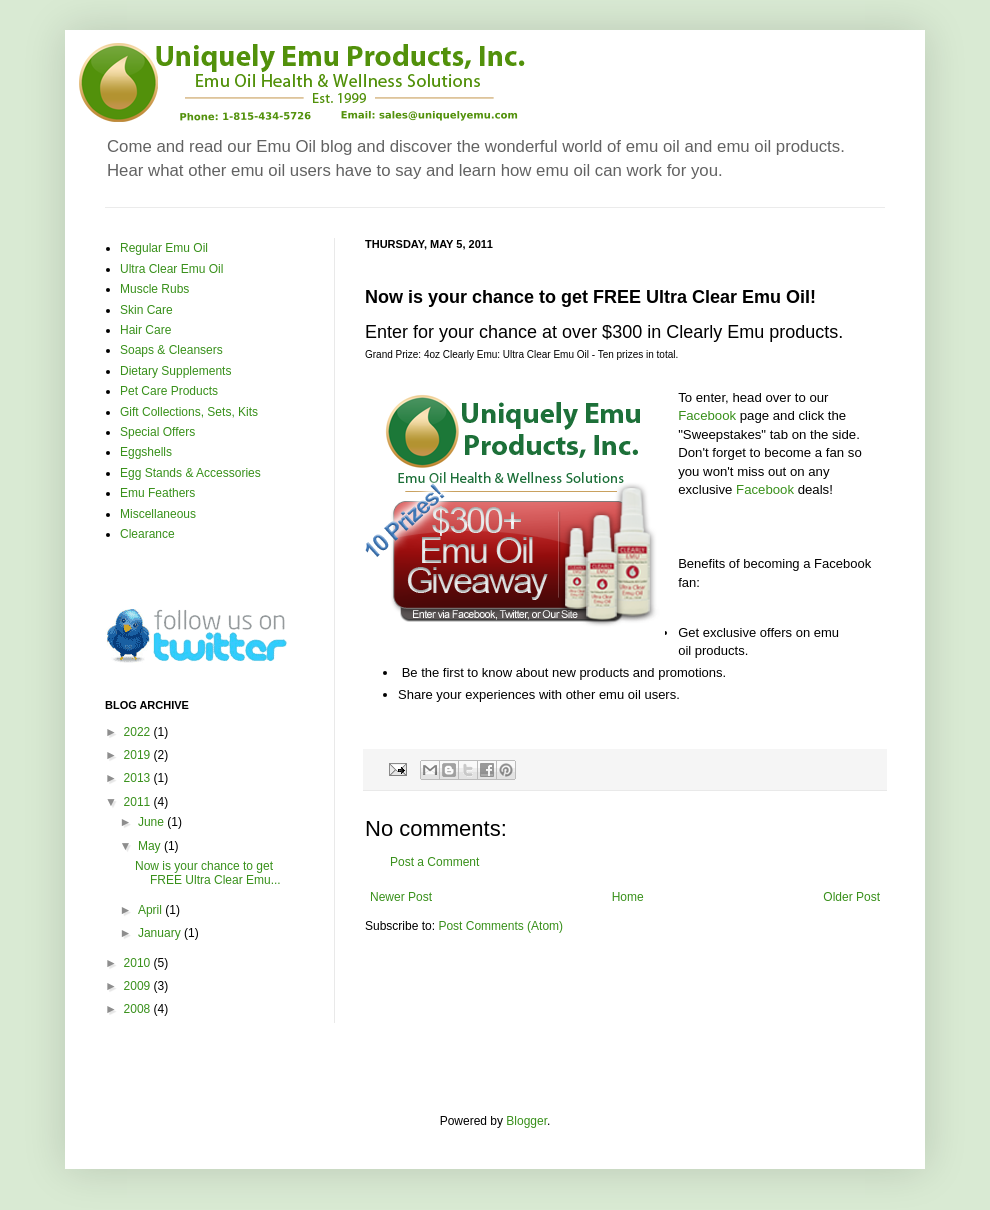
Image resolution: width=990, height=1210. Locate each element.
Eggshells (146, 452)
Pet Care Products (169, 391)
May (151, 846)
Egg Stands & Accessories (190, 473)
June (152, 822)
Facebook (707, 415)
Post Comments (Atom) (500, 926)
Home (628, 897)
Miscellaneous (158, 514)
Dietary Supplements (175, 371)
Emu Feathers (157, 493)
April (151, 910)
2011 (139, 802)
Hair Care (145, 330)
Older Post (851, 897)
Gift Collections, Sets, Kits (189, 412)
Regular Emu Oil (164, 248)
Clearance (147, 534)
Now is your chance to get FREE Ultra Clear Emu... (208, 873)
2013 (139, 778)
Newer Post (401, 897)
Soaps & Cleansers (171, 350)
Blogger (526, 1121)
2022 (139, 732)
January (161, 933)
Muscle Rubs (154, 289)
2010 (139, 963)
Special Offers (157, 432)
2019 (139, 755)
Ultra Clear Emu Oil (171, 269)
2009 (139, 986)
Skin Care (146, 310)
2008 (139, 1009)
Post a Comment (434, 862)
